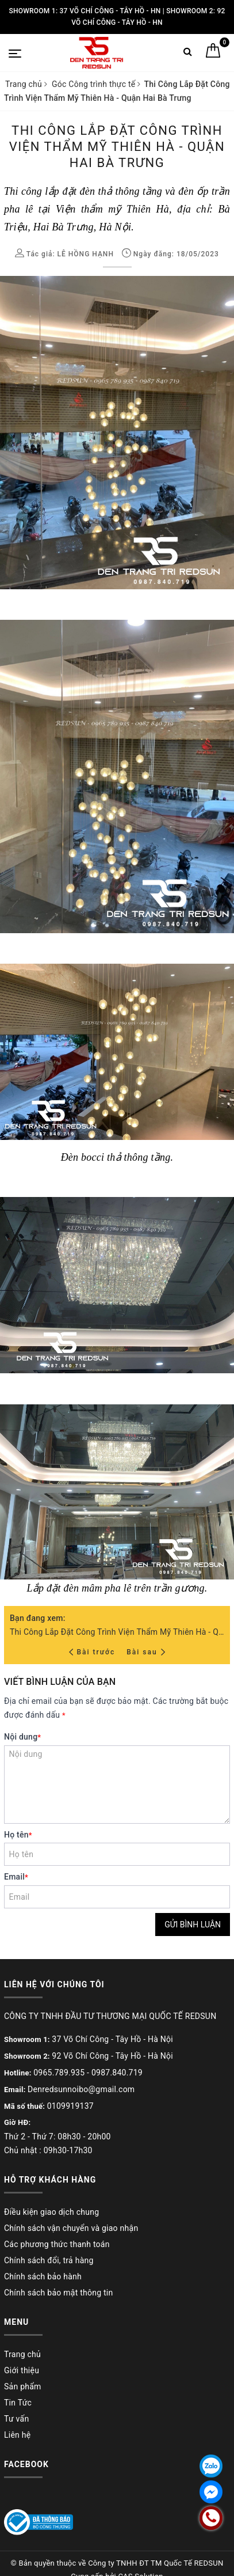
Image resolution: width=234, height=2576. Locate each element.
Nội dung (22, 1736)
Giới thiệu (21, 2370)
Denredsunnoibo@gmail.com (81, 2089)
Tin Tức (18, 2402)
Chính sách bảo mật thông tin (58, 2292)
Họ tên (18, 1834)
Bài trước (93, 1652)
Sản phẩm (22, 2386)
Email (16, 1876)
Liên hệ (17, 2434)
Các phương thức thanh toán (57, 2244)
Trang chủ (22, 2354)
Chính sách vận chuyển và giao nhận (71, 2228)
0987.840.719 (117, 2072)
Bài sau (145, 1652)
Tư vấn (16, 2418)
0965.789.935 (59, 2072)
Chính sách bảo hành (43, 2276)
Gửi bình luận (192, 1924)
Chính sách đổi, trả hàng (49, 2260)
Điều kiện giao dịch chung (51, 2212)
